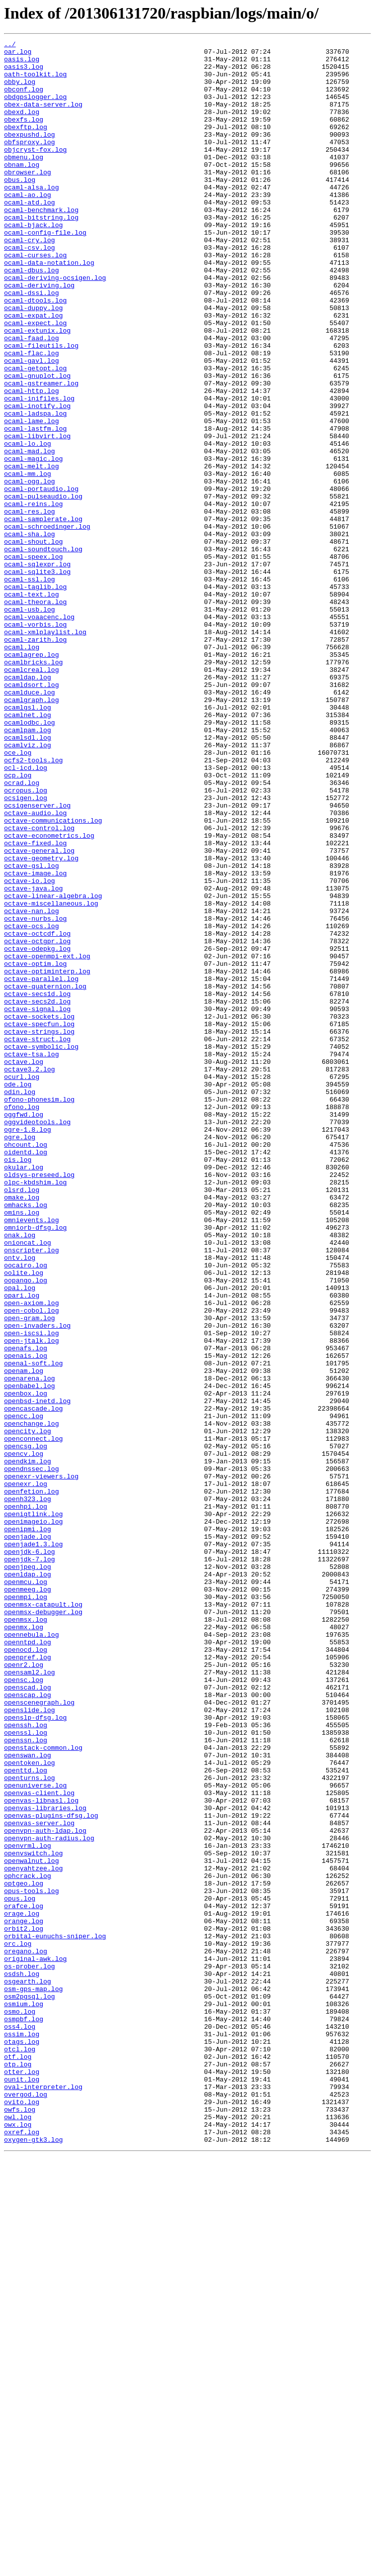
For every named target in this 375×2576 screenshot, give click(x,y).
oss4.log (19, 2424)
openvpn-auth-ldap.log (45, 2189)
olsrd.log (21, 1420)
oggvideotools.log (37, 1338)
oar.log (18, 54)
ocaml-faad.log (31, 398)
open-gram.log (29, 1573)
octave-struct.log (37, 1239)
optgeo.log (23, 2252)
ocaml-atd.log (29, 235)
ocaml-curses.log (35, 298)
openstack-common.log (43, 2089)
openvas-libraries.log (45, 2161)
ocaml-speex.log (33, 660)
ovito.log (21, 2514)
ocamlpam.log (27, 868)
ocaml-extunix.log (37, 388)
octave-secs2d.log (37, 1194)
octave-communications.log (53, 976)
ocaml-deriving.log (39, 334)
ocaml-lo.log (27, 524)
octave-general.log (39, 1013)
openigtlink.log (33, 1809)
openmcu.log (25, 1890)
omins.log (21, 1447)
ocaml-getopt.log (35, 434)
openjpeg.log (27, 1872)
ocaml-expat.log (33, 370)
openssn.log (25, 2080)
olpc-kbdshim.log (35, 1411)
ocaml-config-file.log (45, 271)
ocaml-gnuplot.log (37, 443)
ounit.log (21, 2487)
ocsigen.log (25, 949)
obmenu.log (23, 180)
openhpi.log (25, 1800)
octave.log (23, 1266)
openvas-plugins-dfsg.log (51, 2170)
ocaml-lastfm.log (35, 506)
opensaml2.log (29, 1999)
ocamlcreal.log (31, 796)
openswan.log (27, 2098)
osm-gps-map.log (33, 2379)
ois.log (18, 1384)
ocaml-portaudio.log (41, 578)
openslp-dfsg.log (35, 2053)
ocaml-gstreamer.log (41, 452)
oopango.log (25, 1528)
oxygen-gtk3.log (33, 2559)
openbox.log (25, 1664)
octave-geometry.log (41, 1022)
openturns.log (29, 2125)
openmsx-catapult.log (43, 1917)
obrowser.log (27, 199)
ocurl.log (21, 1284)
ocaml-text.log (31, 705)
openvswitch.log (33, 2216)
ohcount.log (25, 1365)
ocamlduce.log (29, 823)
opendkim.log (27, 1745)
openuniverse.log (35, 2134)
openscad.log (27, 2017)
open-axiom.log (31, 1555)
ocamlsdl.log (27, 877)
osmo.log (19, 2406)
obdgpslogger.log (35, 108)
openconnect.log (33, 1718)
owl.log (18, 2532)
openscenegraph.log (39, 2035)
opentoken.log (29, 2107)
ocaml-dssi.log (31, 343)
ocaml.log (21, 768)
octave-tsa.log (31, 1257)
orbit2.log (23, 2306)
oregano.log (25, 2333)
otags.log (21, 2442)
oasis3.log (23, 72)
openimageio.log (33, 1818)
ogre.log (19, 1356)
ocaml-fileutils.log (41, 407)
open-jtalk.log (31, 1601)
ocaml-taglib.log (35, 696)
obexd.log (21, 126)
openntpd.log (27, 1962)
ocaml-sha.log (29, 633)
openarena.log (29, 1646)
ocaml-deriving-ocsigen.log (55, 325)
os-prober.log (29, 2351)
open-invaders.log (37, 1583)
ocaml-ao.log (27, 226)
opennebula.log (31, 1953)
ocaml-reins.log (33, 597)
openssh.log (25, 2062)
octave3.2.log (29, 1275)
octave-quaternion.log (45, 1175)
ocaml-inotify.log (37, 479)
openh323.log (27, 1791)
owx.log (18, 2541)
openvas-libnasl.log (41, 2152)
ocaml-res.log (29, 606)
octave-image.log (35, 1040)
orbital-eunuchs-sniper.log (55, 2315)
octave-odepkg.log (37, 1130)
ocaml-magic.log (33, 542)
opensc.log (23, 2008)
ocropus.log (25, 940)
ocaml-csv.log (29, 289)
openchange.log (31, 1700)
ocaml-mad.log (29, 533)
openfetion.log (31, 1782)
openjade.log (27, 1836)
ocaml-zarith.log (35, 759)
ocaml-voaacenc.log (39, 732)
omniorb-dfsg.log (35, 1465)
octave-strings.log (39, 1230)
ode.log (18, 1293)
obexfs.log (23, 135)
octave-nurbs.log (35, 1094)
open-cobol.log (31, 1564)
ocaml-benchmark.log (41, 244)
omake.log (21, 1429)
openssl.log (25, 2071)
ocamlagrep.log (31, 777)
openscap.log (27, 2026)
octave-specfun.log (39, 1221)
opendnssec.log (31, 1754)
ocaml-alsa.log (31, 217)
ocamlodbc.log (29, 859)
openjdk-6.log (29, 1854)
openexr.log (25, 1772)
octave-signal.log (37, 1203)
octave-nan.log (31, 1085)
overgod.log (25, 2505)
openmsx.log (25, 1935)
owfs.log (19, 2523)
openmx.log (23, 1944)
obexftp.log (25, 144)
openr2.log (23, 1990)
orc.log (18, 2324)
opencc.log (23, 1691)
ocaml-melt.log (31, 551)
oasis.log (21, 63)
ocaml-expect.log (35, 379)
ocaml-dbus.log (31, 316)
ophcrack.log (27, 2243)
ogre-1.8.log (27, 1347)
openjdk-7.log (29, 1863)
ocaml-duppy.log (33, 361)
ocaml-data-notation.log (49, 307)
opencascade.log (33, 1682)
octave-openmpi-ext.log (47, 1139)
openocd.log (25, 1971)
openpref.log (27, 1981)
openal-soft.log (33, 1628)
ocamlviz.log (27, 886)
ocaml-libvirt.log (37, 515)
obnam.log (21, 189)
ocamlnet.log (27, 850)
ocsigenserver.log (37, 958)
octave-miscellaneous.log (51, 1076)
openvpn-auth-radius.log (49, 2198)
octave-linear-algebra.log (53, 1067)
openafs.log (25, 1610)
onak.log (19, 1474)
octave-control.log (39, 985)
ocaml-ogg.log (29, 569)
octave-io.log (29, 1049)
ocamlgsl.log (27, 841)
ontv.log (19, 1501)
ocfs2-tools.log (33, 904)
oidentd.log (25, 1374)
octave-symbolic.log (41, 1248)
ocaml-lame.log (31, 497)
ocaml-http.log (31, 461)
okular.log (23, 1393)
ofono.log (21, 1320)
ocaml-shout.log (33, 642)
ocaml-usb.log (29, 723)
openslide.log (29, 2044)
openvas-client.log (39, 2143)
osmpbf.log (23, 2415)
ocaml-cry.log (29, 280)
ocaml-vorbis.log (35, 741)
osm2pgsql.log (29, 2388)
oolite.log (23, 1519)
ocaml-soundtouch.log (43, 651)
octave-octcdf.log (37, 1112)
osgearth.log (27, 2369)
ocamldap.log (27, 805)
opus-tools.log (31, 2261)
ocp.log (18, 922)
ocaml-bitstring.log (41, 253)
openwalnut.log (31, 2225)
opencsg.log (25, 1727)
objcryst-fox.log (35, 171)
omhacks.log (25, 1438)
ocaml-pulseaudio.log (43, 587)
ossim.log (21, 2433)
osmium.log (23, 2397)
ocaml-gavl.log (31, 425)
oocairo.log (25, 1510)
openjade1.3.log (33, 1845)
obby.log (19, 90)
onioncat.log (27, 1483)
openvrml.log (27, 2207)
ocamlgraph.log (31, 832)
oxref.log (21, 2550)
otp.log (18, 2469)
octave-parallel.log (41, 1166)
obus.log (19, 208)
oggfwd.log (23, 1329)
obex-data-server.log (43, 117)
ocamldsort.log (31, 814)
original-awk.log (35, 2342)
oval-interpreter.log (43, 2496)
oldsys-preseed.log (39, 1402)
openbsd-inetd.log (37, 1673)
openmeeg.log (27, 1899)
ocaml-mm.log (27, 560)
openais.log (25, 1619)
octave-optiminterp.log (47, 1157)
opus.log (19, 2270)
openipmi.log (27, 1827)
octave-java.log (33, 1058)
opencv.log (23, 1736)
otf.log (18, 2460)
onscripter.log (31, 1492)
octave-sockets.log (39, 1212)
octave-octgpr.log (37, 1121)
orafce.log (23, 2279)
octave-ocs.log (31, 1103)
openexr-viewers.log (41, 1763)
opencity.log (27, 1709)
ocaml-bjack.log (33, 262)
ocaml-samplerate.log (43, 615)
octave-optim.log (35, 1148)
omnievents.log (31, 1456)
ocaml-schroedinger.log (47, 624)
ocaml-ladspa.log (35, 488)
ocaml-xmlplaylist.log (45, 750)
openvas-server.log (39, 2180)
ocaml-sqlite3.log (37, 678)
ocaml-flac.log (31, 416)
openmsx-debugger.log (43, 1926)
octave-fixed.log (35, 1004)
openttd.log (25, 2116)
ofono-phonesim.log (39, 1311)
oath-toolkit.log (35, 81)
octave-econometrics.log (49, 995)
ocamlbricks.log (33, 786)
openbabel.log (29, 1655)
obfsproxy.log (29, 162)
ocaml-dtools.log (35, 352)
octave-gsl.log (31, 1031)
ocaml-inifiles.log (39, 470)
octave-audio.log (35, 967)
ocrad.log (21, 931)
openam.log (23, 1637)
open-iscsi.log (31, 1592)
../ (10, 45)
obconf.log (23, 99)
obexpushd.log (29, 153)
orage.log (21, 2288)
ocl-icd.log (25, 913)
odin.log (19, 1302)
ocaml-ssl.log (29, 687)
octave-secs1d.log (37, 1185)
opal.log (19, 1537)
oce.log (18, 895)
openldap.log (27, 1881)
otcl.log (19, 2451)
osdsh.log (21, 2360)
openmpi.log (25, 1908)
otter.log (21, 2478)
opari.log (21, 1546)
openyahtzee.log (33, 2234)
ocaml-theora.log (35, 714)
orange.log (23, 2297)
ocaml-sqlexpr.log (37, 669)
